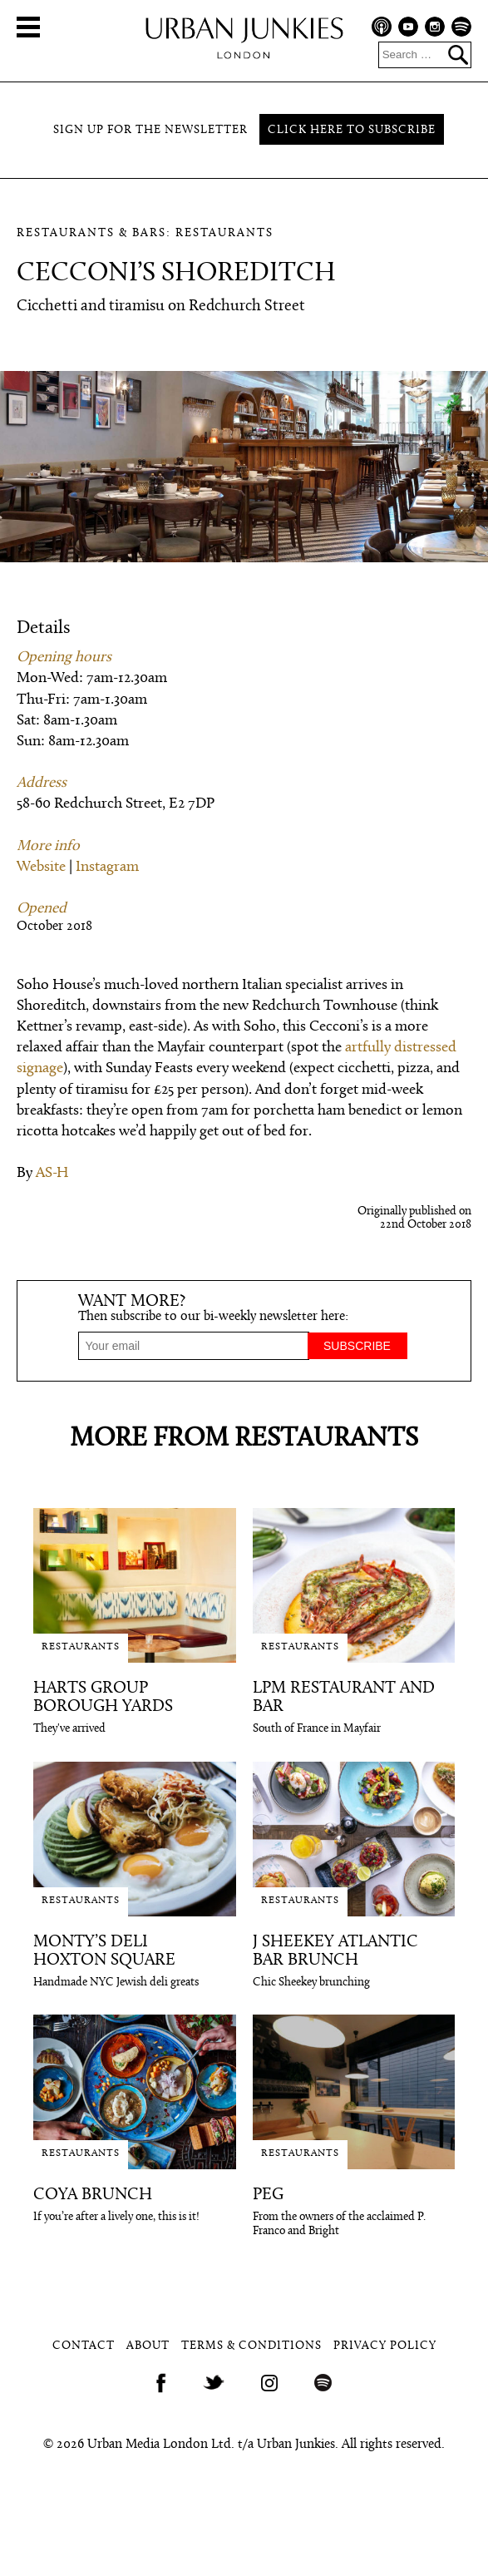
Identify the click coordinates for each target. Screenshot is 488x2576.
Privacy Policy (384, 2346)
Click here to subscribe (352, 130)
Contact (83, 2346)
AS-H (52, 1173)
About (148, 2346)
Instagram (107, 867)
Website (41, 867)
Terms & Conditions (251, 2346)
